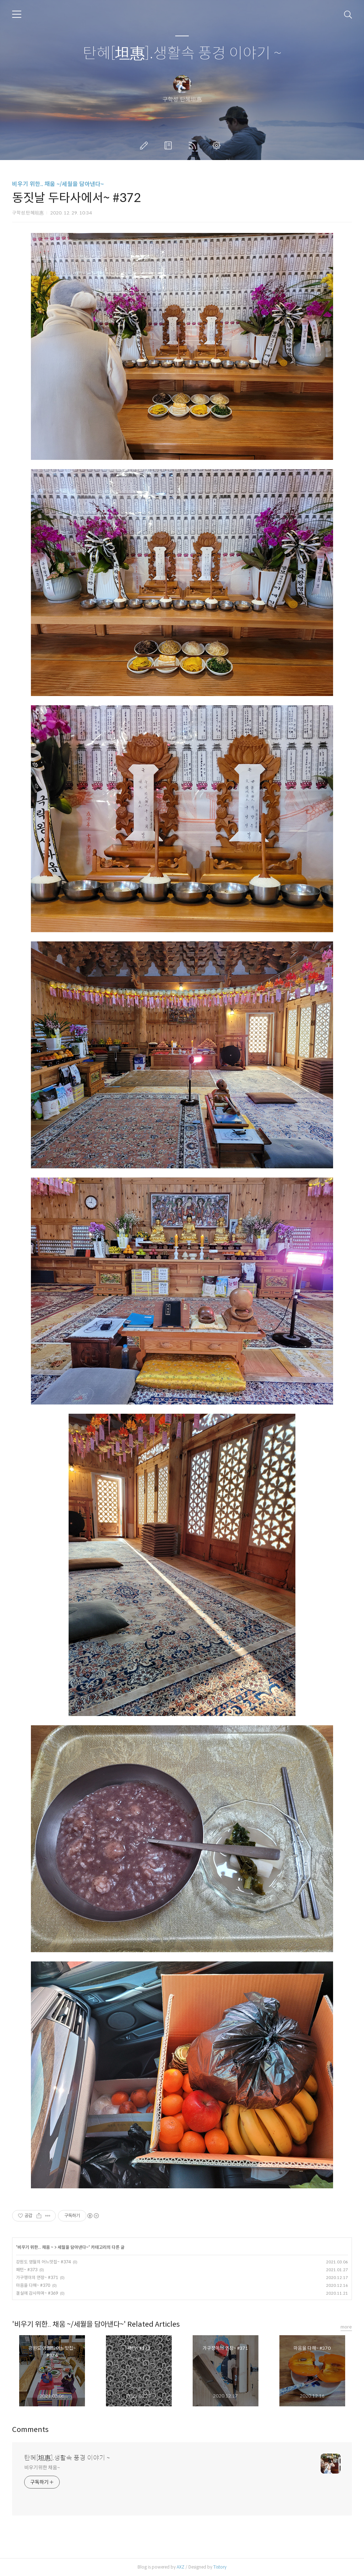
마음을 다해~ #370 (33, 2285)
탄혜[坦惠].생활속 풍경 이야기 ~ (182, 53)
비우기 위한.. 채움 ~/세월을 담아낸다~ (58, 184)
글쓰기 (145, 145)
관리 (217, 145)
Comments (30, 2429)
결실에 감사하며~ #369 (37, 2293)
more (346, 2327)
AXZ (180, 2567)
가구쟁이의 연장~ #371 (37, 2277)
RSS (193, 145)
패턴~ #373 (26, 2269)
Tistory (219, 2567)
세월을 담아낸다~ (73, 2247)
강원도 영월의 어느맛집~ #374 (43, 2261)
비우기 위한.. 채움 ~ (35, 2247)
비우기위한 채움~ (42, 2467)
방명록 (169, 145)
